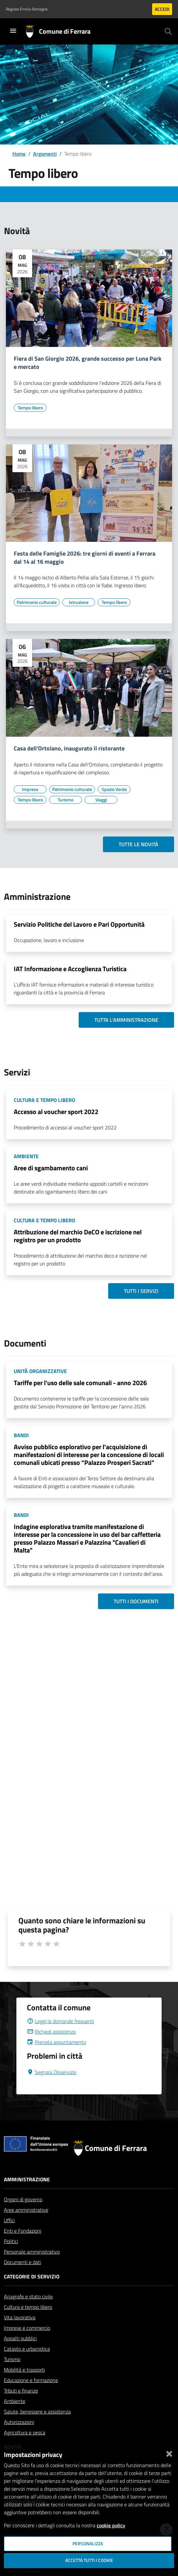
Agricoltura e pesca (24, 2432)
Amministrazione (27, 2179)
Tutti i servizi (141, 1291)
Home (19, 154)
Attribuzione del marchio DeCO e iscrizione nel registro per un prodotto (78, 1236)
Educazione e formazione (31, 2380)
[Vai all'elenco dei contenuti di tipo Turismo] (65, 800)
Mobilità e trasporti (24, 2370)
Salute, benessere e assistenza (37, 2411)
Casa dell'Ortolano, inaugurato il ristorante (69, 749)
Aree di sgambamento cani (51, 1168)
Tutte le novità (138, 844)
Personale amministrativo (32, 2252)
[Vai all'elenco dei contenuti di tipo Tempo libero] (30, 408)
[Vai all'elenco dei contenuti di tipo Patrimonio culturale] (37, 602)
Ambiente (14, 2401)
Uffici (9, 2220)
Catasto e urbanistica (27, 2349)
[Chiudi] (169, 2452)
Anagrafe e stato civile (28, 2296)
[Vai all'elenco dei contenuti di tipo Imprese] (30, 789)
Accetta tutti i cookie (89, 2560)
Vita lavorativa (19, 2317)
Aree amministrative (26, 2210)
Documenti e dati (22, 2262)
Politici (11, 2241)
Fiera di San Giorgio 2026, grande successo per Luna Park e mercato (87, 363)
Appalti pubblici (20, 2338)
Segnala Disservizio (51, 2072)
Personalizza (87, 2543)
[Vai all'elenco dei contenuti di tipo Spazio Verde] (114, 789)
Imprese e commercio (27, 2328)
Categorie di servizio (31, 2276)
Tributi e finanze (21, 2391)
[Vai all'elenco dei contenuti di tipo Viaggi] (101, 800)
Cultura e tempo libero (28, 2307)
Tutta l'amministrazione (126, 1020)
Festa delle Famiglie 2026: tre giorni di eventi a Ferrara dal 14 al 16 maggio (84, 558)
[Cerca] (168, 31)
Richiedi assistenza (51, 2031)
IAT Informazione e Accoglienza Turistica (70, 969)
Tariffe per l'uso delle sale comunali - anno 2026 (80, 1383)
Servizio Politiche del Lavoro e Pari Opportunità (79, 924)
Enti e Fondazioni (22, 2231)
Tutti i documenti (136, 1601)
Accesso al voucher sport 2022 (56, 1112)
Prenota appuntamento (56, 2042)
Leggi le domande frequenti (60, 2021)
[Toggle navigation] (13, 31)
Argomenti (45, 154)
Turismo (12, 2359)
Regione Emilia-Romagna (27, 9)
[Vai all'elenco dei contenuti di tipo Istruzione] (78, 602)
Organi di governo (23, 2199)
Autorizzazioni (19, 2422)
